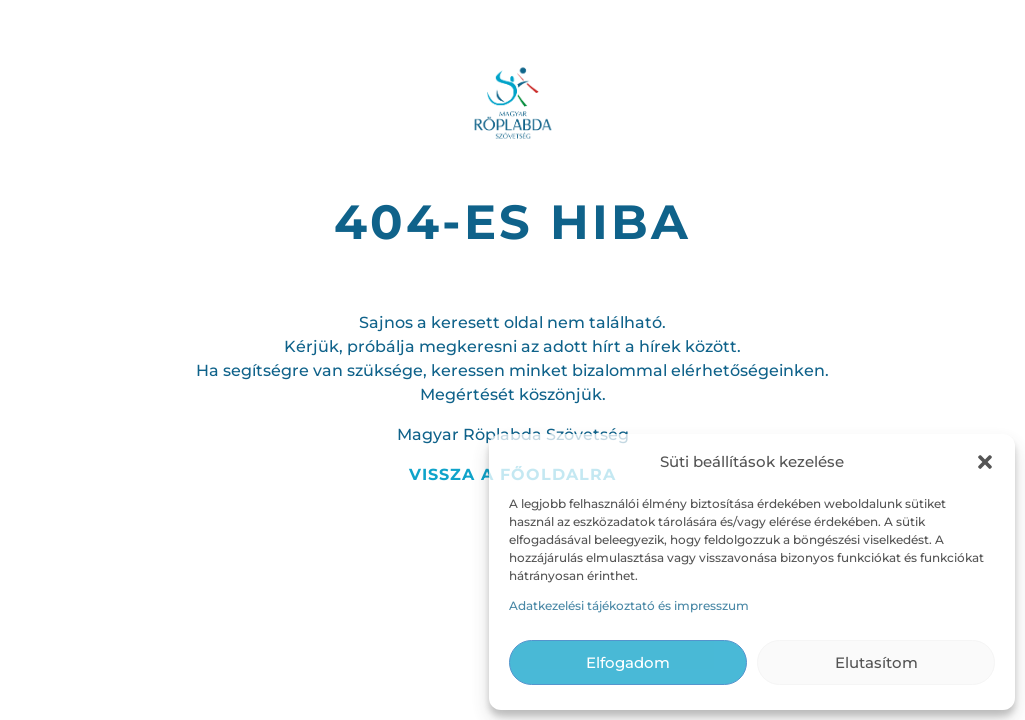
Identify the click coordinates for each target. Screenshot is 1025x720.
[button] (985, 462)
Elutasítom (876, 662)
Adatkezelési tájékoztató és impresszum (629, 605)
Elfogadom (628, 662)
